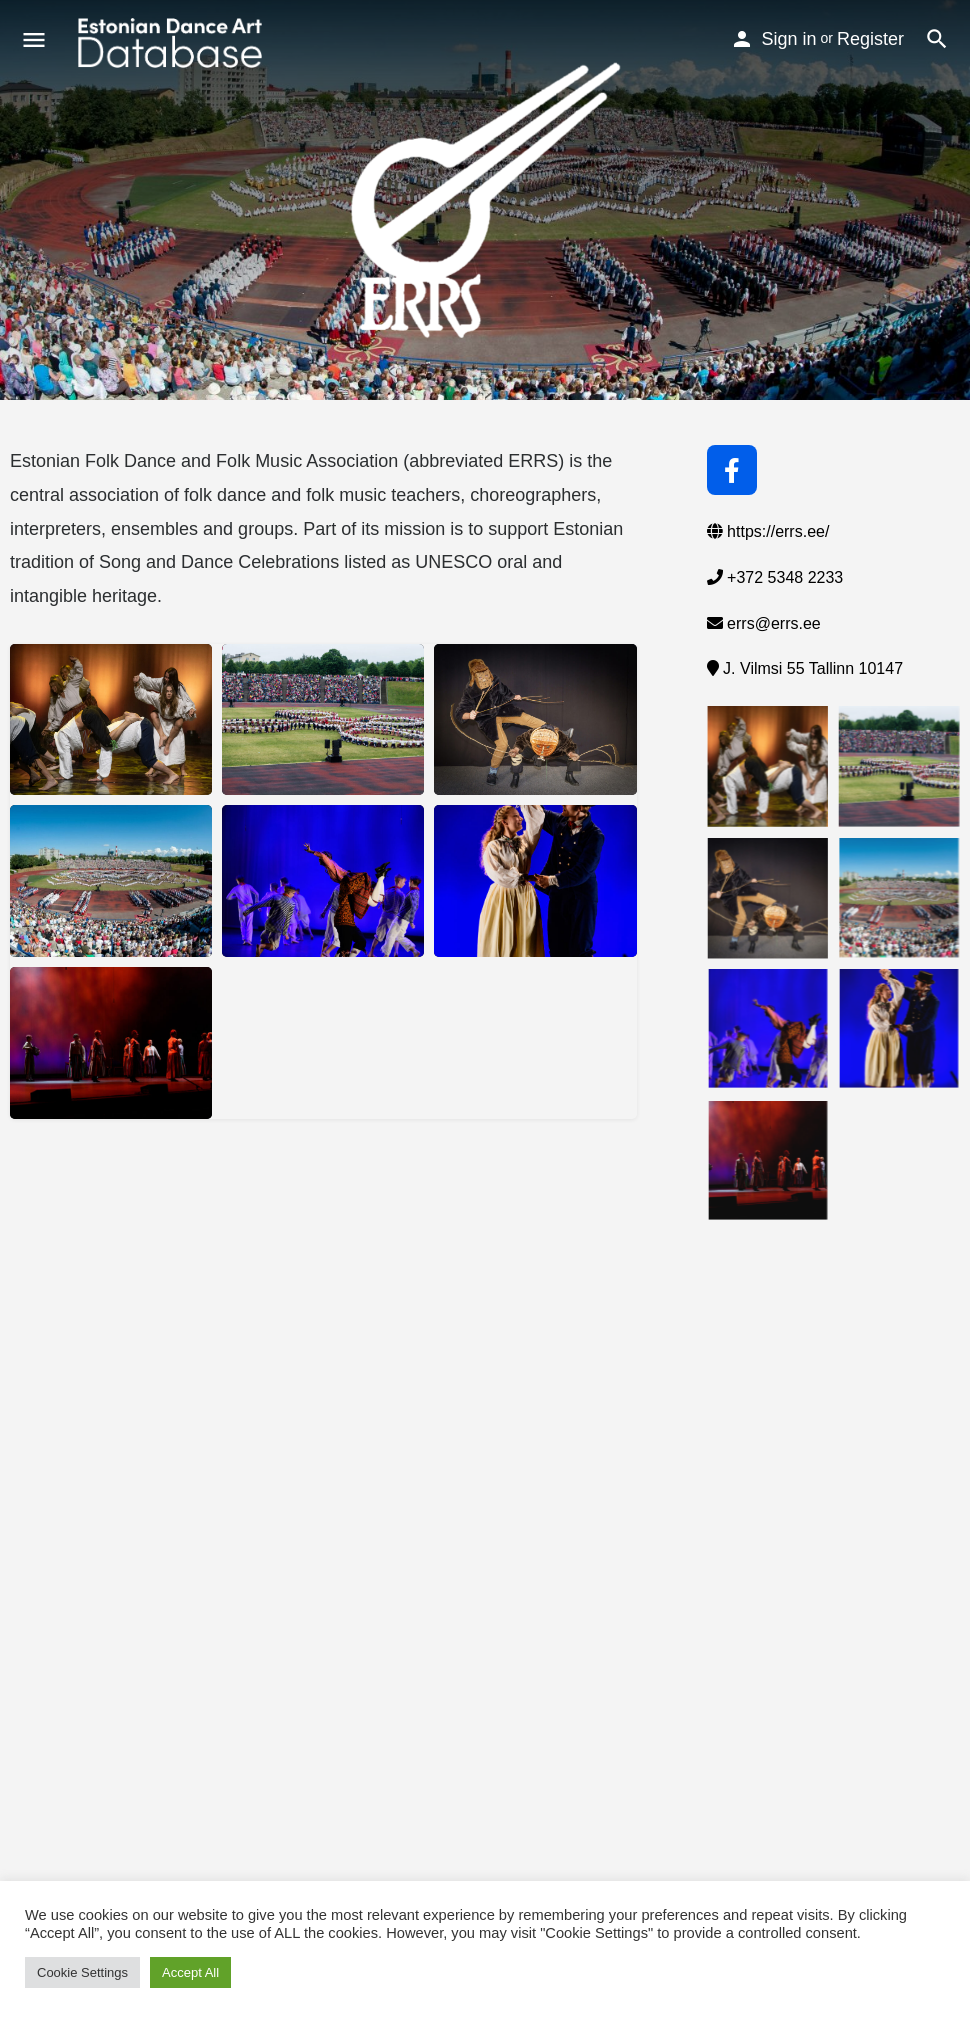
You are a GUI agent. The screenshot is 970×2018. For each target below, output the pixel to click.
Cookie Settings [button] (82, 1972)
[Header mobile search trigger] (937, 39)
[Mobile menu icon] (34, 43)
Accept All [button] (190, 1972)
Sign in (788, 39)
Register (870, 39)
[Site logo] (172, 43)
